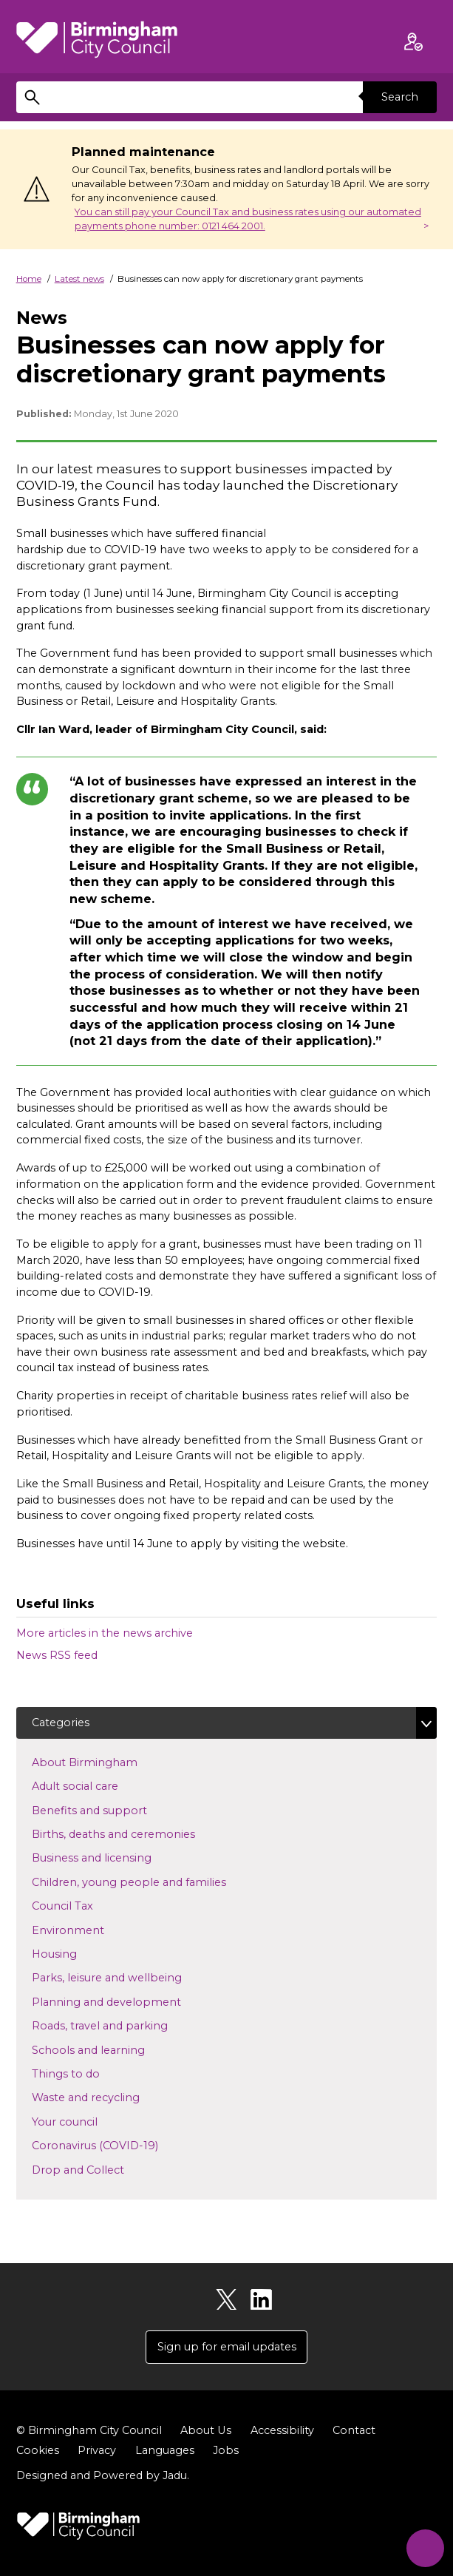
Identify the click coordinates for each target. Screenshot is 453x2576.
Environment (91, 1929)
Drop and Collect (101, 2169)
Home (28, 279)
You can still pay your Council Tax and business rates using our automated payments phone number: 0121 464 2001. (248, 218)
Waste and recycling (109, 2097)
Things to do (89, 2073)
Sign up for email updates (226, 2347)
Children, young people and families (152, 1881)
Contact (353, 2430)
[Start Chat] (423, 2546)
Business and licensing (115, 1857)
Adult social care (99, 1785)
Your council (88, 2121)
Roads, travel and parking (123, 2025)
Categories (60, 1722)
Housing (78, 1953)
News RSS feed (57, 1655)
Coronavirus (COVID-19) (118, 2144)
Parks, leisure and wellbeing (130, 1977)
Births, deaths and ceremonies (137, 1833)
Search (399, 97)
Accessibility (281, 2430)
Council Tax (86, 1905)
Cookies (37, 2450)
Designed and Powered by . (102, 2475)
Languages (164, 2450)
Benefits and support (113, 1809)
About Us (205, 2430)
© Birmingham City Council (89, 2430)
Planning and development (130, 2001)
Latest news (79, 279)
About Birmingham (108, 1761)
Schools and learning (112, 2049)
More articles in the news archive (104, 1633)
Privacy (97, 2450)
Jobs (226, 2450)
